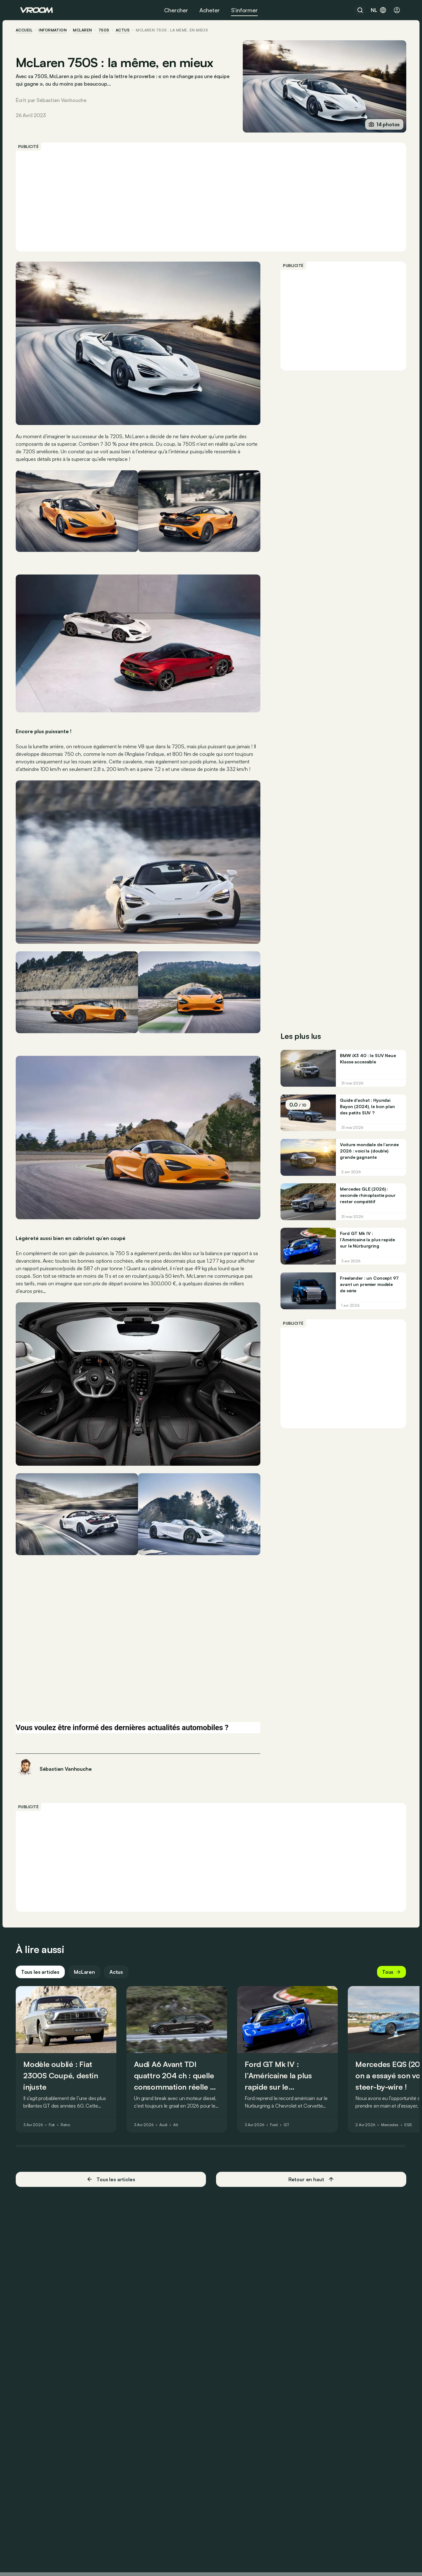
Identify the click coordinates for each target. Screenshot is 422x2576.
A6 (180, 2098)
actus (127, 30)
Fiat (56, 2098)
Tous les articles (44, 1945)
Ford (278, 2098)
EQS (412, 2098)
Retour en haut (309, 2152)
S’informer (244, 10)
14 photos (379, 124)
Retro (69, 2098)
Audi (168, 2098)
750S (108, 30)
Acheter (209, 10)
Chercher (176, 10)
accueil (28, 30)
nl (379, 10)
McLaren (87, 30)
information (57, 30)
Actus (120, 1945)
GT (291, 2098)
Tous (387, 1945)
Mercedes (394, 2098)
